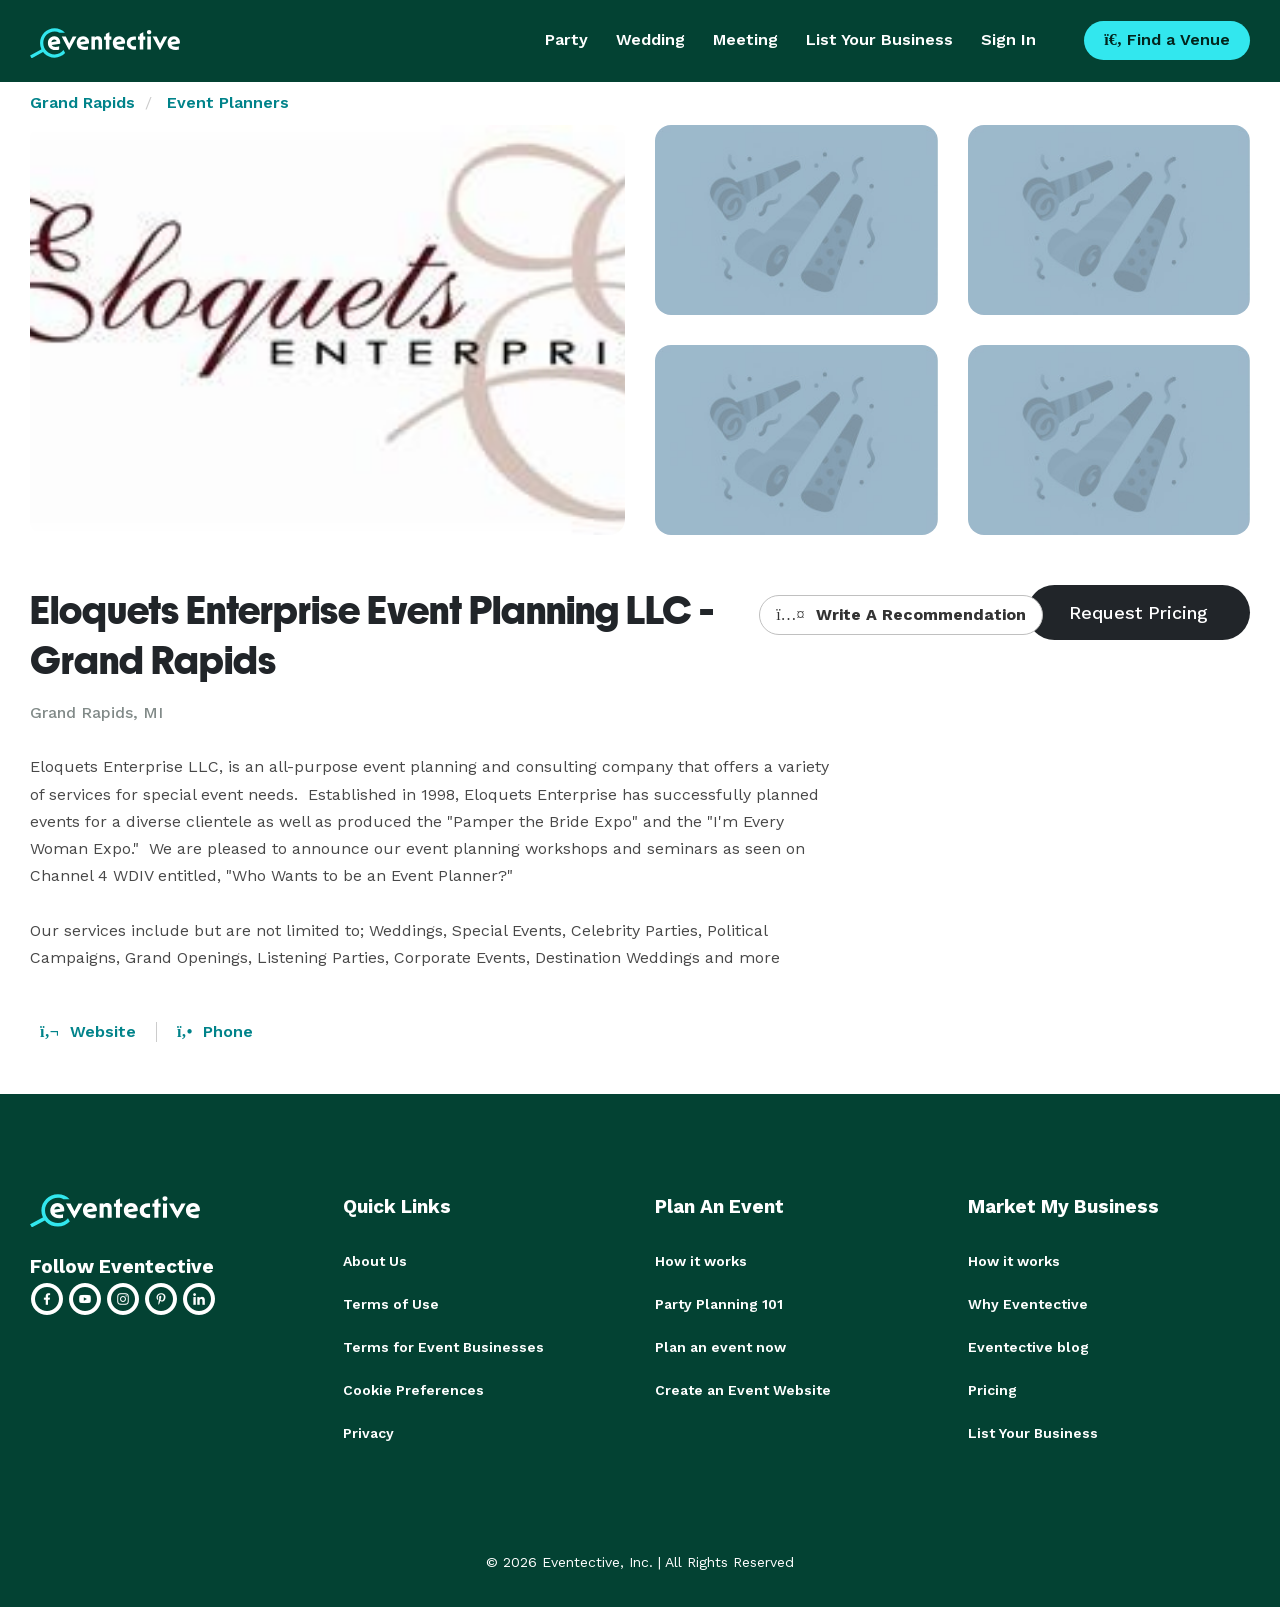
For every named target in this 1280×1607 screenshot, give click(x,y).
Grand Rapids (82, 102)
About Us (375, 1261)
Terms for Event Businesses (443, 1345)
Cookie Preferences (413, 1387)
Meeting (745, 39)
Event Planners (228, 102)
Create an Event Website (743, 1387)
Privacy (368, 1429)
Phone (215, 1031)
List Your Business (879, 39)
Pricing (992, 1387)
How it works (701, 1261)
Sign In (1008, 39)
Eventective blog (1028, 1345)
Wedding (650, 39)
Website (88, 1031)
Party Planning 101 (719, 1303)
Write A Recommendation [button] (900, 614)
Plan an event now (720, 1345)
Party (566, 39)
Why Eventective (1028, 1303)
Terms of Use (391, 1303)
